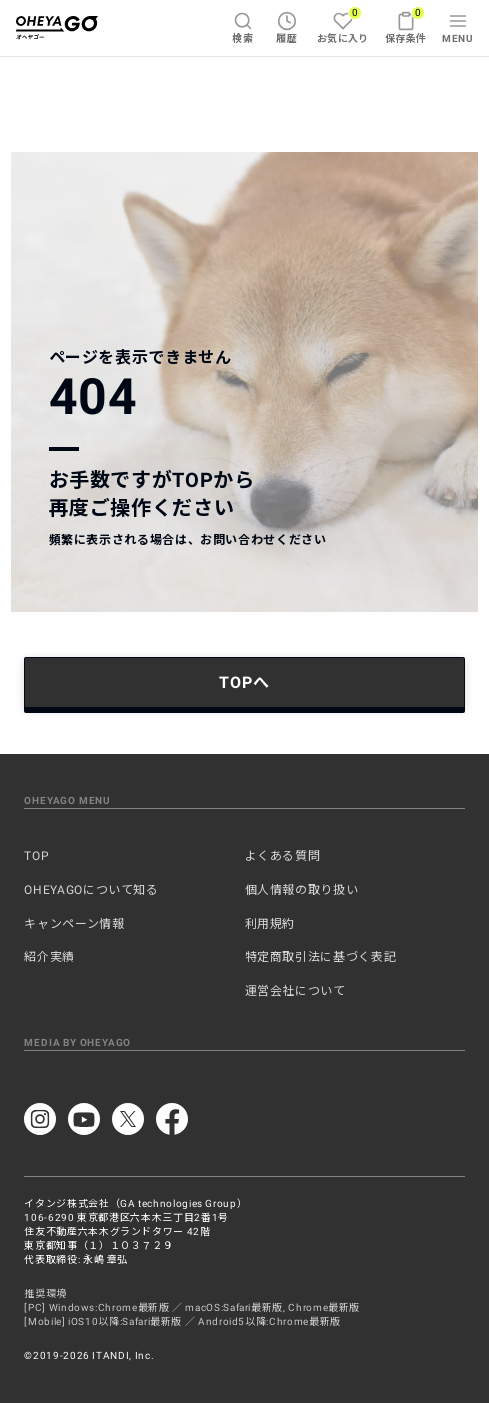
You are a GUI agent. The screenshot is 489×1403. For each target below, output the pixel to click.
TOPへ (244, 682)
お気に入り (343, 25)
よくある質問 (283, 856)
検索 (242, 27)
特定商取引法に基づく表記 (321, 957)
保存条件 (406, 25)
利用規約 (270, 924)
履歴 (286, 27)
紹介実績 (49, 957)
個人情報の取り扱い (302, 890)
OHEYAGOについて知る (91, 890)
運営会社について (295, 991)
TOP (36, 856)
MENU (457, 27)
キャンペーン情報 (74, 924)
